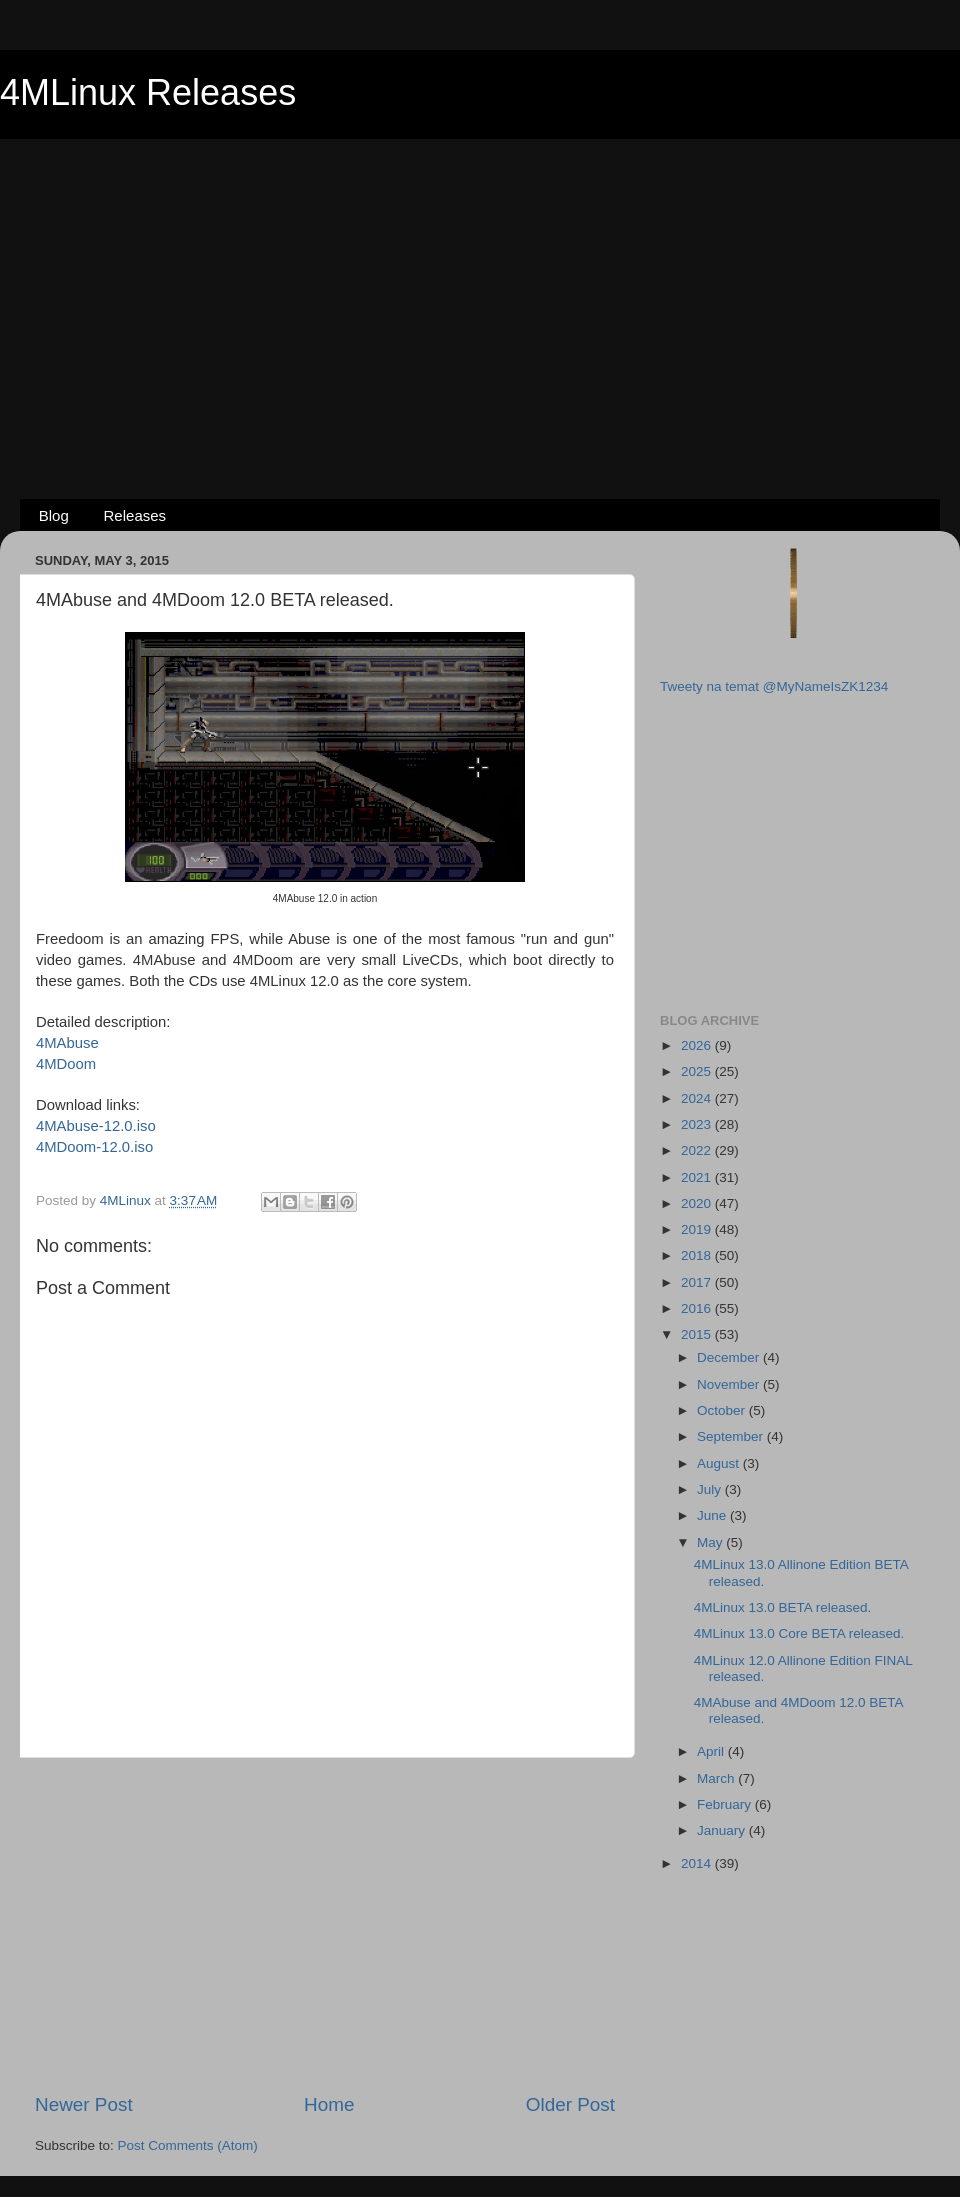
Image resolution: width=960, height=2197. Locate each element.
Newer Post (84, 2104)
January (723, 1830)
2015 (698, 1334)
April (712, 1751)
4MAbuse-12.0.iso (96, 1126)
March (717, 1778)
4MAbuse (67, 1043)
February (726, 1804)
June (713, 1515)
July (711, 1489)
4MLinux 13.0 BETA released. (783, 1607)
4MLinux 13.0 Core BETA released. (799, 1633)
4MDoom (66, 1064)
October (723, 1410)
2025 (698, 1071)
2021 (698, 1177)
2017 (698, 1282)
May (711, 1542)
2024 (698, 1098)
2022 (698, 1150)
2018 (698, 1255)
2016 (698, 1308)
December (730, 1357)
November (730, 1384)
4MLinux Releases (148, 92)
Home (329, 2104)
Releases (135, 515)
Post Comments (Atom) (188, 2145)
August (720, 1463)
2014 (698, 1863)
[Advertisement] (480, 286)
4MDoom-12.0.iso (94, 1147)
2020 (698, 1203)
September (732, 1436)
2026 (698, 1045)
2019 (698, 1229)
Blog (54, 515)
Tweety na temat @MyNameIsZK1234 (774, 686)
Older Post (570, 2104)
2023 (698, 1124)
